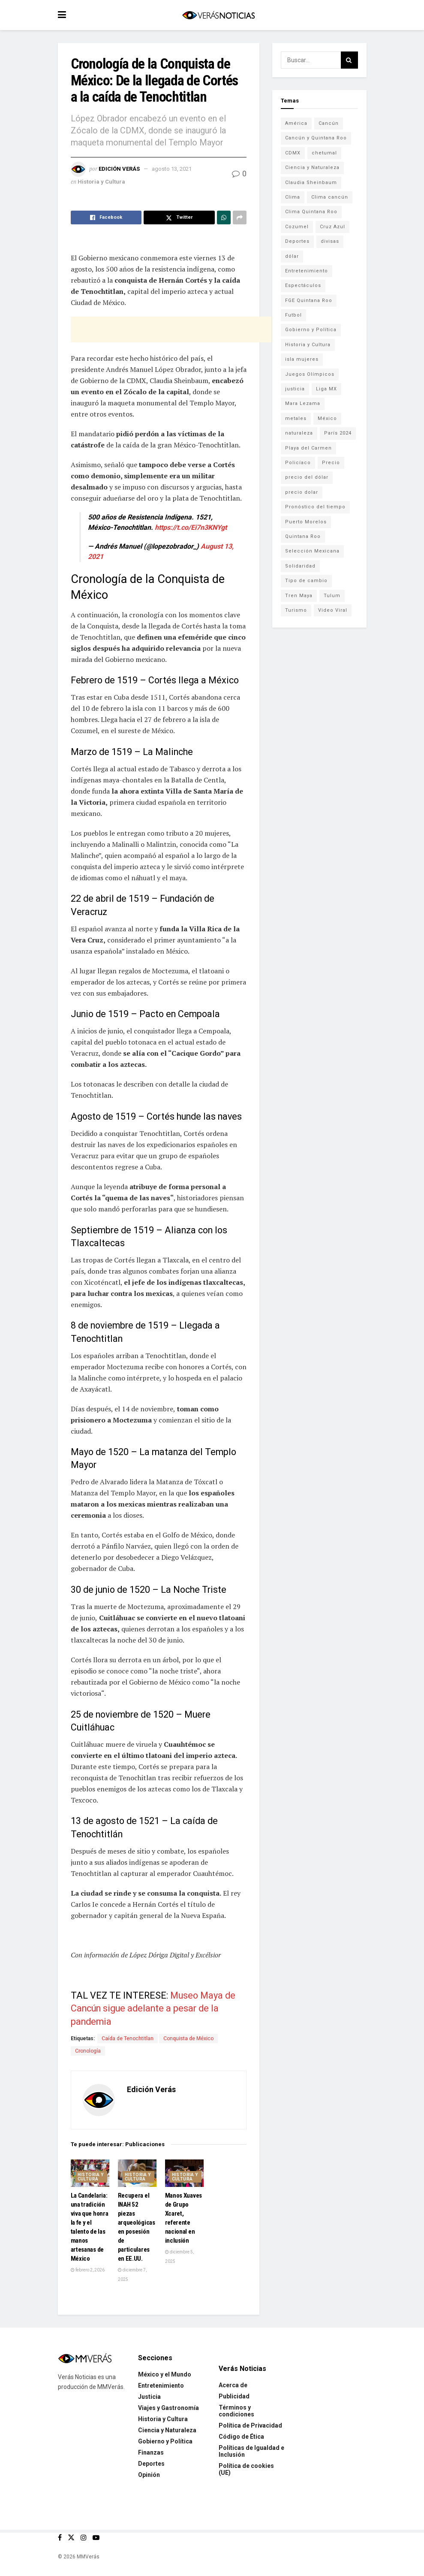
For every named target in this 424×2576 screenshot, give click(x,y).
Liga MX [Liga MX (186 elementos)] (326, 389)
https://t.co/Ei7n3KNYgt (191, 527)
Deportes (151, 2463)
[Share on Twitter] (179, 217)
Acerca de (233, 2385)
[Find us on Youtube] (96, 2538)
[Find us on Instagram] (84, 2538)
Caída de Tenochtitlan (127, 2038)
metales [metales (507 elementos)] (296, 418)
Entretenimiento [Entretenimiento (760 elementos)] (306, 271)
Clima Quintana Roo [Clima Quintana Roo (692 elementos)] (311, 211)
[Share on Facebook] (106, 217)
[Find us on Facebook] (60, 2538)
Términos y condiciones (236, 2411)
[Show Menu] (62, 15)
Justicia (149, 2396)
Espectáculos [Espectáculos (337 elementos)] (303, 285)
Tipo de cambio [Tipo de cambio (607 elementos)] (306, 580)
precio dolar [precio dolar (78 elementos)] (301, 492)
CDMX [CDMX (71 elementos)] (293, 153)
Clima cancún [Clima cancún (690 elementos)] (329, 197)
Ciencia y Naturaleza (167, 2430)
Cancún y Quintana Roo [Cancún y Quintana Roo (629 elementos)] (316, 138)
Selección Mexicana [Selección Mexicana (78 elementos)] (312, 551)
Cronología (88, 2051)
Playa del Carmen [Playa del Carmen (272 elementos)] (308, 448)
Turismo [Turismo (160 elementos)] (296, 610)
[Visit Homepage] (218, 15)
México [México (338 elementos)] (327, 418)
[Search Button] (349, 60)
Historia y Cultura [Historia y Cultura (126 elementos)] (308, 344)
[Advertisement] (171, 329)
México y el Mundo (164, 2374)
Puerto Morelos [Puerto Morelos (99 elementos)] (306, 522)
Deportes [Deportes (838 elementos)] (297, 241)
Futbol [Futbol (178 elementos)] (293, 315)
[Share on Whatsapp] (224, 217)
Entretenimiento (161, 2385)
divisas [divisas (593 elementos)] (330, 241)
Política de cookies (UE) (246, 2469)
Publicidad (234, 2396)
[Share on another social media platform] (240, 217)
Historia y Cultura (101, 181)
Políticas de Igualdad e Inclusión (251, 2451)
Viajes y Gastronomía (168, 2407)
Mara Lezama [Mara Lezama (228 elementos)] (302, 403)
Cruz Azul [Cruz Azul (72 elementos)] (332, 227)
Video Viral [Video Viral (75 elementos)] (332, 610)
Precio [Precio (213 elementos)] (331, 462)
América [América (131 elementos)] (296, 123)
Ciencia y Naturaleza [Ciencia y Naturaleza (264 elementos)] (312, 167)
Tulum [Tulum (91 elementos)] (332, 595)
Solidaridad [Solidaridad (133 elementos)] (300, 566)
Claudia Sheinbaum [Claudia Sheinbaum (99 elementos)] (311, 182)
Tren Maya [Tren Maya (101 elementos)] (299, 595)
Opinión (149, 2474)
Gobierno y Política (165, 2441)
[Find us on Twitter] (71, 2538)
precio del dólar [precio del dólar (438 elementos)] (306, 477)
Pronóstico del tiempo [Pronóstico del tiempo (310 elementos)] (315, 507)
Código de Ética (241, 2436)
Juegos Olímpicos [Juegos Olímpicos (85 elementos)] (309, 374)
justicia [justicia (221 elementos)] (295, 389)
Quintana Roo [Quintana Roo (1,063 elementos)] (303, 536)
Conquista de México (188, 2038)
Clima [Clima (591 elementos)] (292, 197)
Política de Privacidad (250, 2425)
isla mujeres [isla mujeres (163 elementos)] (302, 359)
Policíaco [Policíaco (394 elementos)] (298, 462)
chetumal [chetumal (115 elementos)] (324, 153)
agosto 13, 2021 (172, 169)
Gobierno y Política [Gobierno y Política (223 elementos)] (311, 329)
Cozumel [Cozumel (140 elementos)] (297, 227)
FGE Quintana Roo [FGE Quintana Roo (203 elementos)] (308, 300)
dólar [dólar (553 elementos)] (292, 256)
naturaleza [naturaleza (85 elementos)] (299, 433)
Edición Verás (119, 169)
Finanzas (151, 2452)
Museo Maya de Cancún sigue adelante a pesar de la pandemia (153, 2008)
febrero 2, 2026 (88, 2270)
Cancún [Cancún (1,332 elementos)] (329, 123)
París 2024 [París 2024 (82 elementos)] (338, 433)
